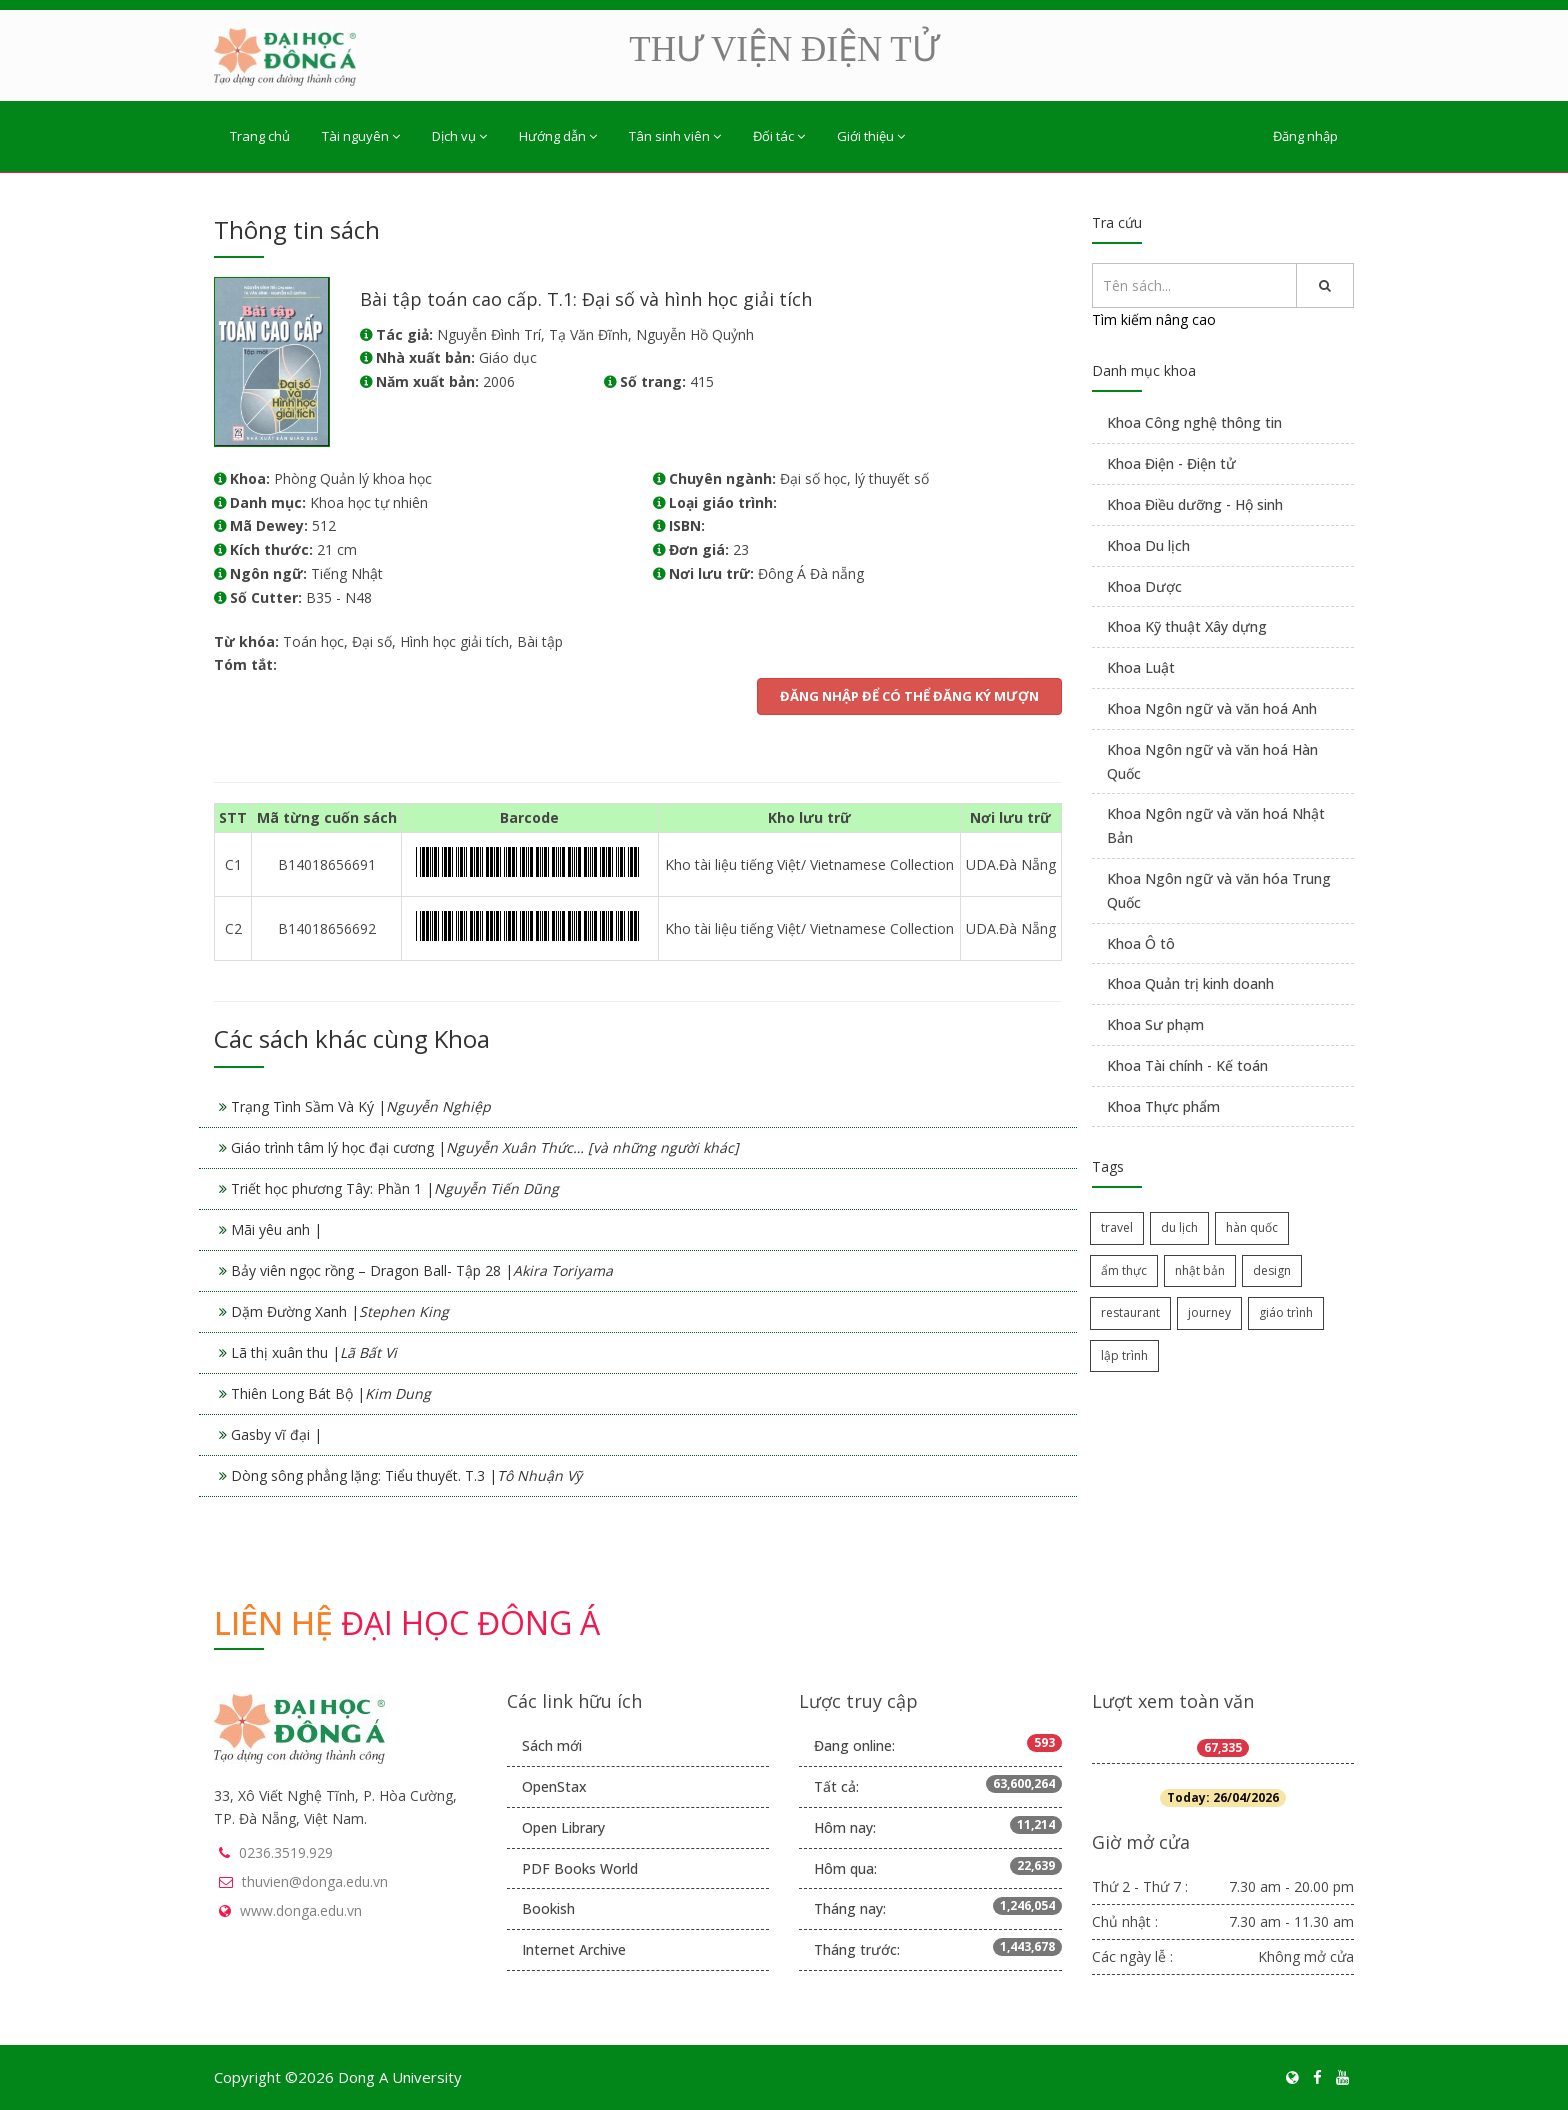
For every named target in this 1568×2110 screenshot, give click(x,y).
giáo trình (1286, 1312)
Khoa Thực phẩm (1163, 1106)
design (1272, 1270)
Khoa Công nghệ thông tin (1194, 422)
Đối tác (779, 136)
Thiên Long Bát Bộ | (331, 1393)
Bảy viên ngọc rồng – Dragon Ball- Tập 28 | (422, 1270)
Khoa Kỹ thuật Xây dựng (1187, 626)
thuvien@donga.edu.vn (315, 1881)
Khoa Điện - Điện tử (1171, 463)
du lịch (1179, 1227)
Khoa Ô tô (1141, 943)
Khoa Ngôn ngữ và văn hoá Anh (1212, 708)
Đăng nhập (1305, 136)
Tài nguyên (361, 136)
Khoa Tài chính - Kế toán (1187, 1065)
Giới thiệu (871, 136)
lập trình (1124, 1355)
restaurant (1130, 1312)
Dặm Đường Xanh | (340, 1311)
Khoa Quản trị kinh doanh (1190, 983)
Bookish (548, 1908)
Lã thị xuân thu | (314, 1352)
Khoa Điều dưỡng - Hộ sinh (1195, 504)
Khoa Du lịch (1148, 545)
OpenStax (554, 1786)
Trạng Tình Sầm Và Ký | (361, 1106)
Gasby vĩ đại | (276, 1434)
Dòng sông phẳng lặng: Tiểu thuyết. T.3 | (406, 1475)
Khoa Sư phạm (1155, 1024)
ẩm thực (1124, 1270)
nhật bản (1200, 1270)
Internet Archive (574, 1949)
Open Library (563, 1827)
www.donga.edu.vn (301, 1910)
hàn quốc (1252, 1227)
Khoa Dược (1144, 586)
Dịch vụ (459, 136)
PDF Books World (580, 1868)
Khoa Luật (1141, 667)
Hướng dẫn (558, 136)
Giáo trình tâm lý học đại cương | (485, 1147)
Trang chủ (260, 136)
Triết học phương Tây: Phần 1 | (395, 1188)
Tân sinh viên (675, 136)
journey (1209, 1312)
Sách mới (552, 1745)
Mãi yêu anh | (276, 1229)
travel (1117, 1227)
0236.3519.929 (286, 1852)
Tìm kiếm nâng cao (1154, 319)
